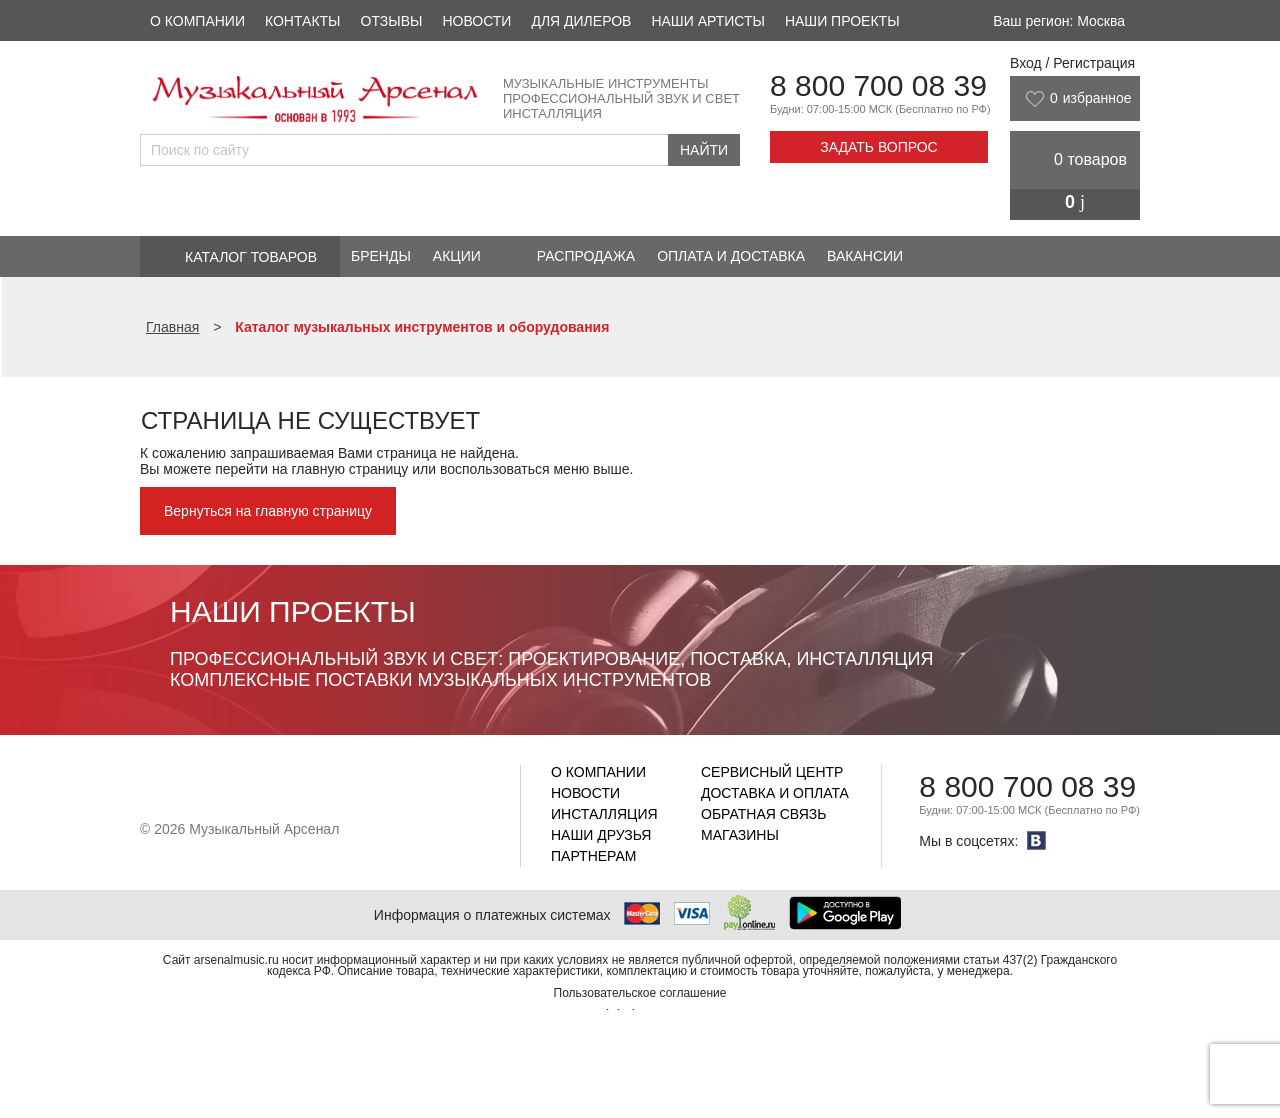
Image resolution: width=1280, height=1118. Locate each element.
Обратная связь (763, 814)
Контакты (303, 21)
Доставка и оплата (775, 793)
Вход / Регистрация (1072, 63)
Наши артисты (707, 21)
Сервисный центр (772, 772)
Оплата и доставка (731, 256)
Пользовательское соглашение (640, 993)
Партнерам (594, 856)
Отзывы (392, 21)
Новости (476, 21)
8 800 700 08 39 (878, 85)
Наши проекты (842, 21)
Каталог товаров (251, 257)
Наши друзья (601, 835)
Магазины (740, 835)
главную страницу (349, 469)
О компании (197, 21)
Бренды (381, 256)
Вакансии (865, 256)
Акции (457, 256)
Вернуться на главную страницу (268, 511)
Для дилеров (581, 21)
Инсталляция (604, 814)
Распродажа (586, 256)
